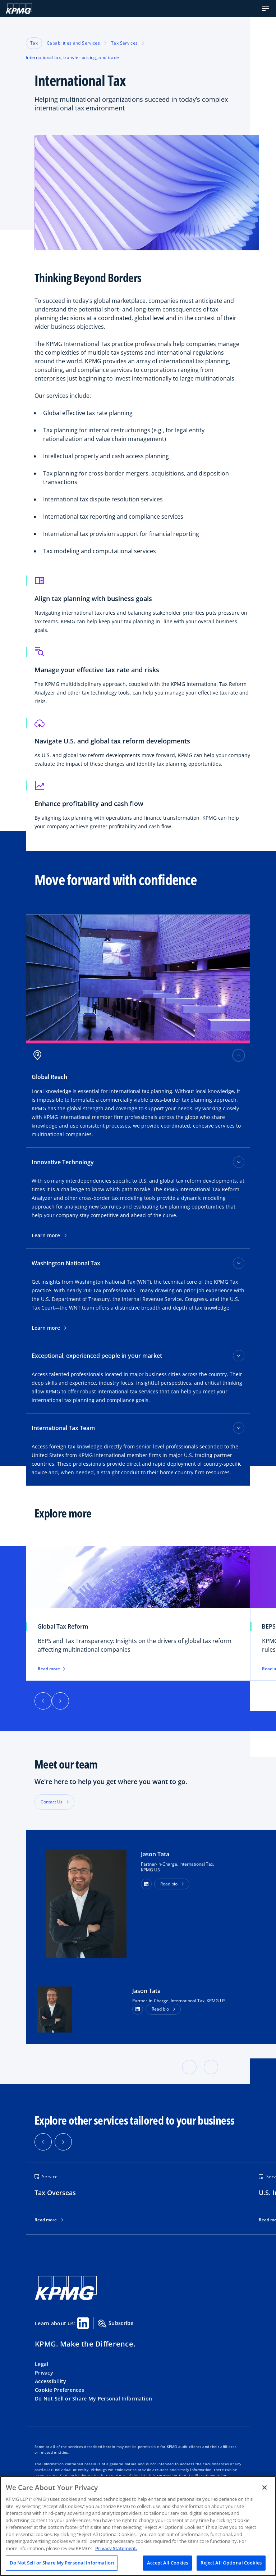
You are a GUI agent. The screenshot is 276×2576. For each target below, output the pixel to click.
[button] (265, 8)
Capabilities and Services (73, 43)
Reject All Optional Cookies (231, 2562)
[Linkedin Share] (83, 2323)
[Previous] (43, 1701)
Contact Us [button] (52, 1802)
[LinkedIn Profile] (137, 2009)
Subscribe (116, 2323)
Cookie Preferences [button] (59, 2389)
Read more (45, 2220)
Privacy (44, 2372)
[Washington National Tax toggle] (238, 1263)
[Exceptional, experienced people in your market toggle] (238, 1355)
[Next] (60, 1701)
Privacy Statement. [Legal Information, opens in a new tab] (116, 2548)
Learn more (49, 1235)
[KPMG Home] (19, 8)
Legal (41, 2364)
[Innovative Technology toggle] (238, 1162)
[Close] (264, 2487)
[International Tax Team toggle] (238, 1428)
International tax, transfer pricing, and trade (72, 57)
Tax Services (124, 43)
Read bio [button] (169, 1884)
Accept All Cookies (167, 2562)
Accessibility (50, 2381)
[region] (138, 2526)
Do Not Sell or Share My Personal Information (93, 2398)
